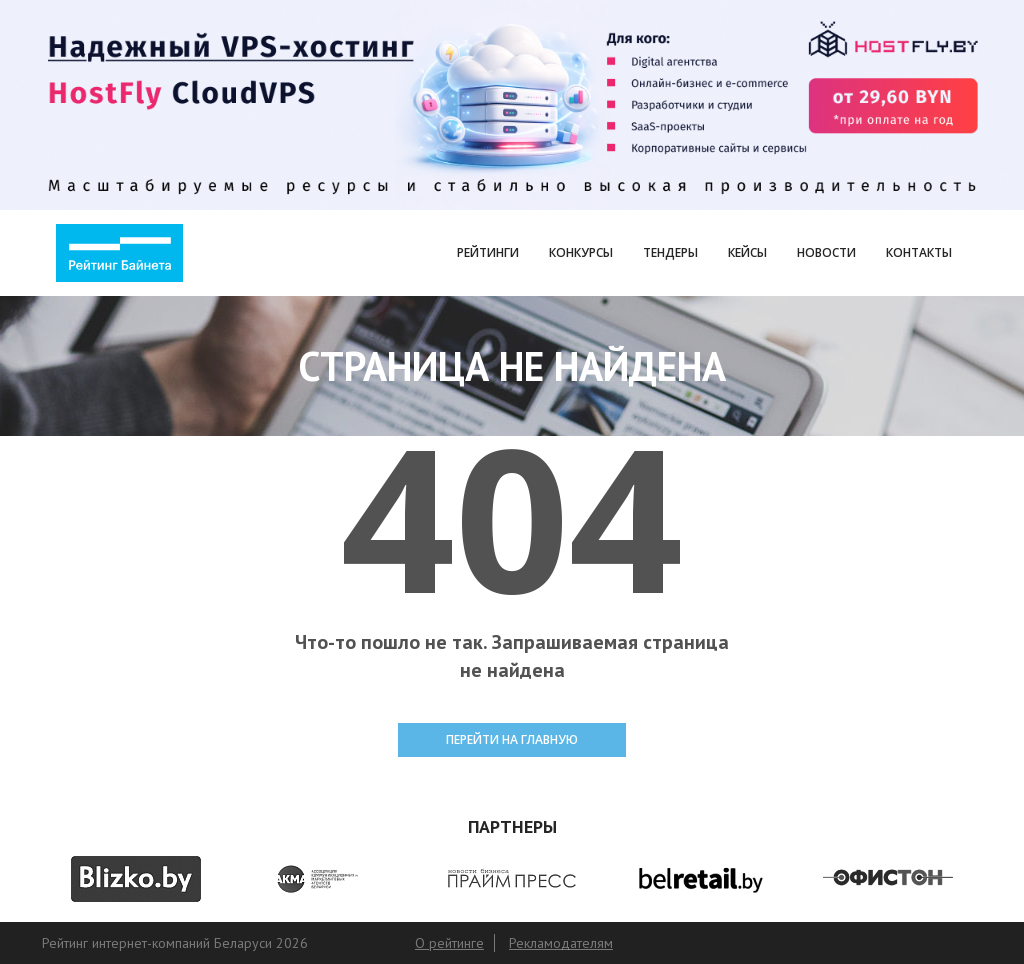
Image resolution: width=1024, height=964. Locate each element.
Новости (826, 252)
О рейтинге (449, 943)
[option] (136, 879)
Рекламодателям (561, 943)
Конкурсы (581, 252)
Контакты (919, 252)
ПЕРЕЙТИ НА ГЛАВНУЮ (512, 739)
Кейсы (747, 252)
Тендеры (670, 252)
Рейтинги (488, 252)
